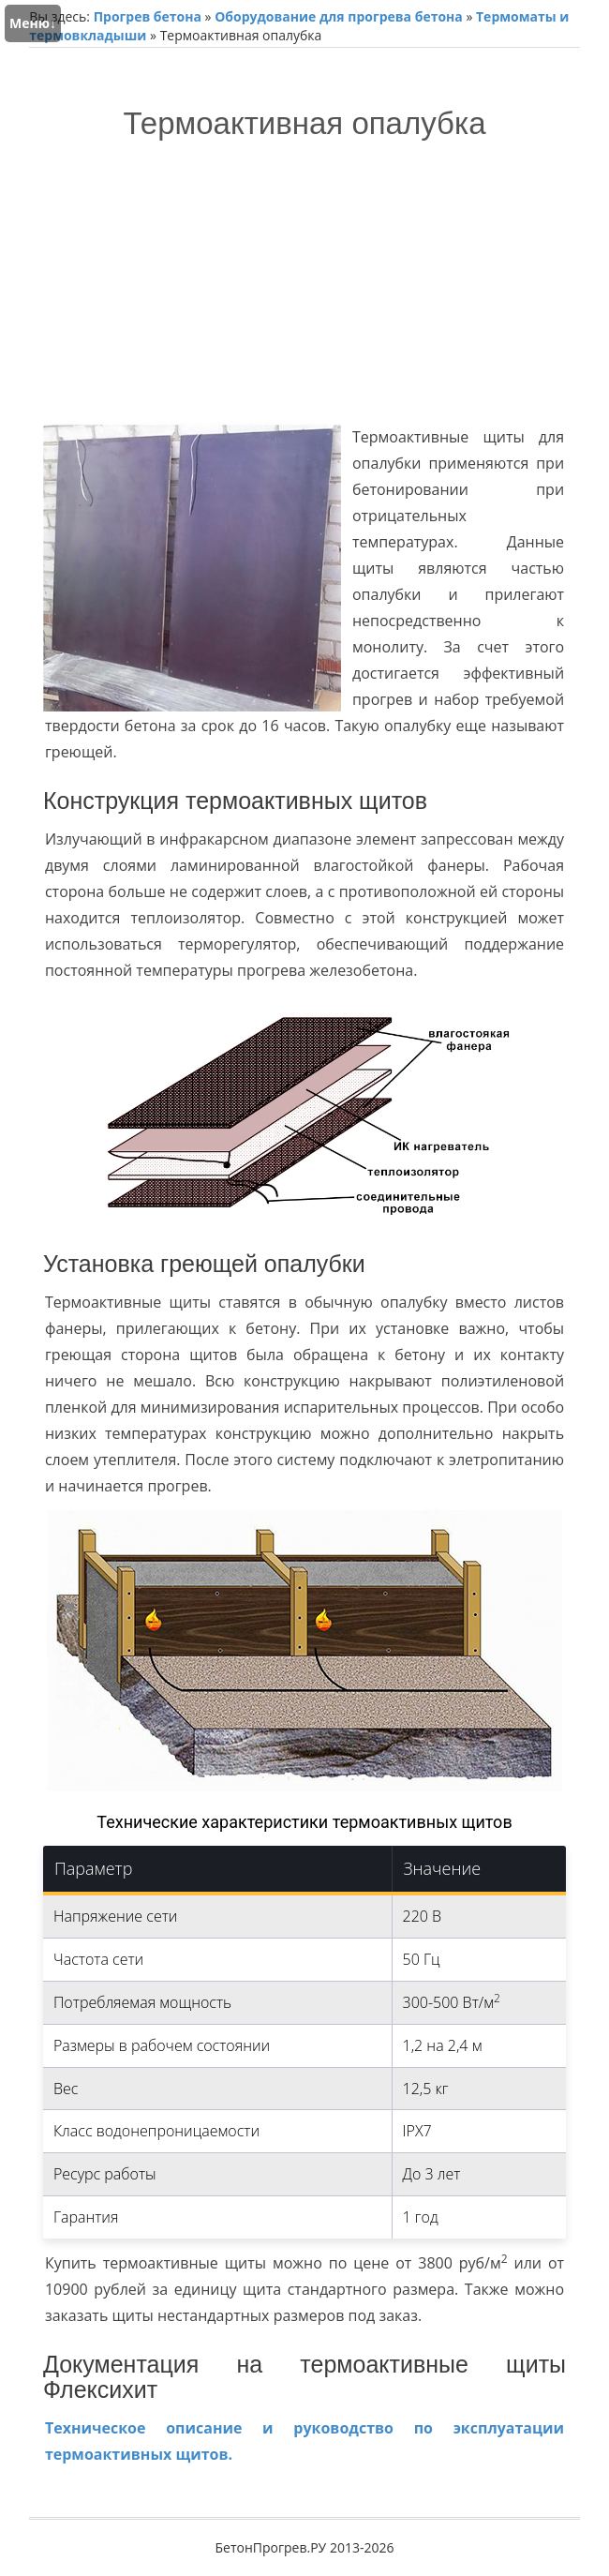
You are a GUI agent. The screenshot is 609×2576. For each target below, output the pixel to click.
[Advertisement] (304, 281)
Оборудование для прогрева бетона (339, 16)
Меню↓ (32, 23)
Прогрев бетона (147, 16)
